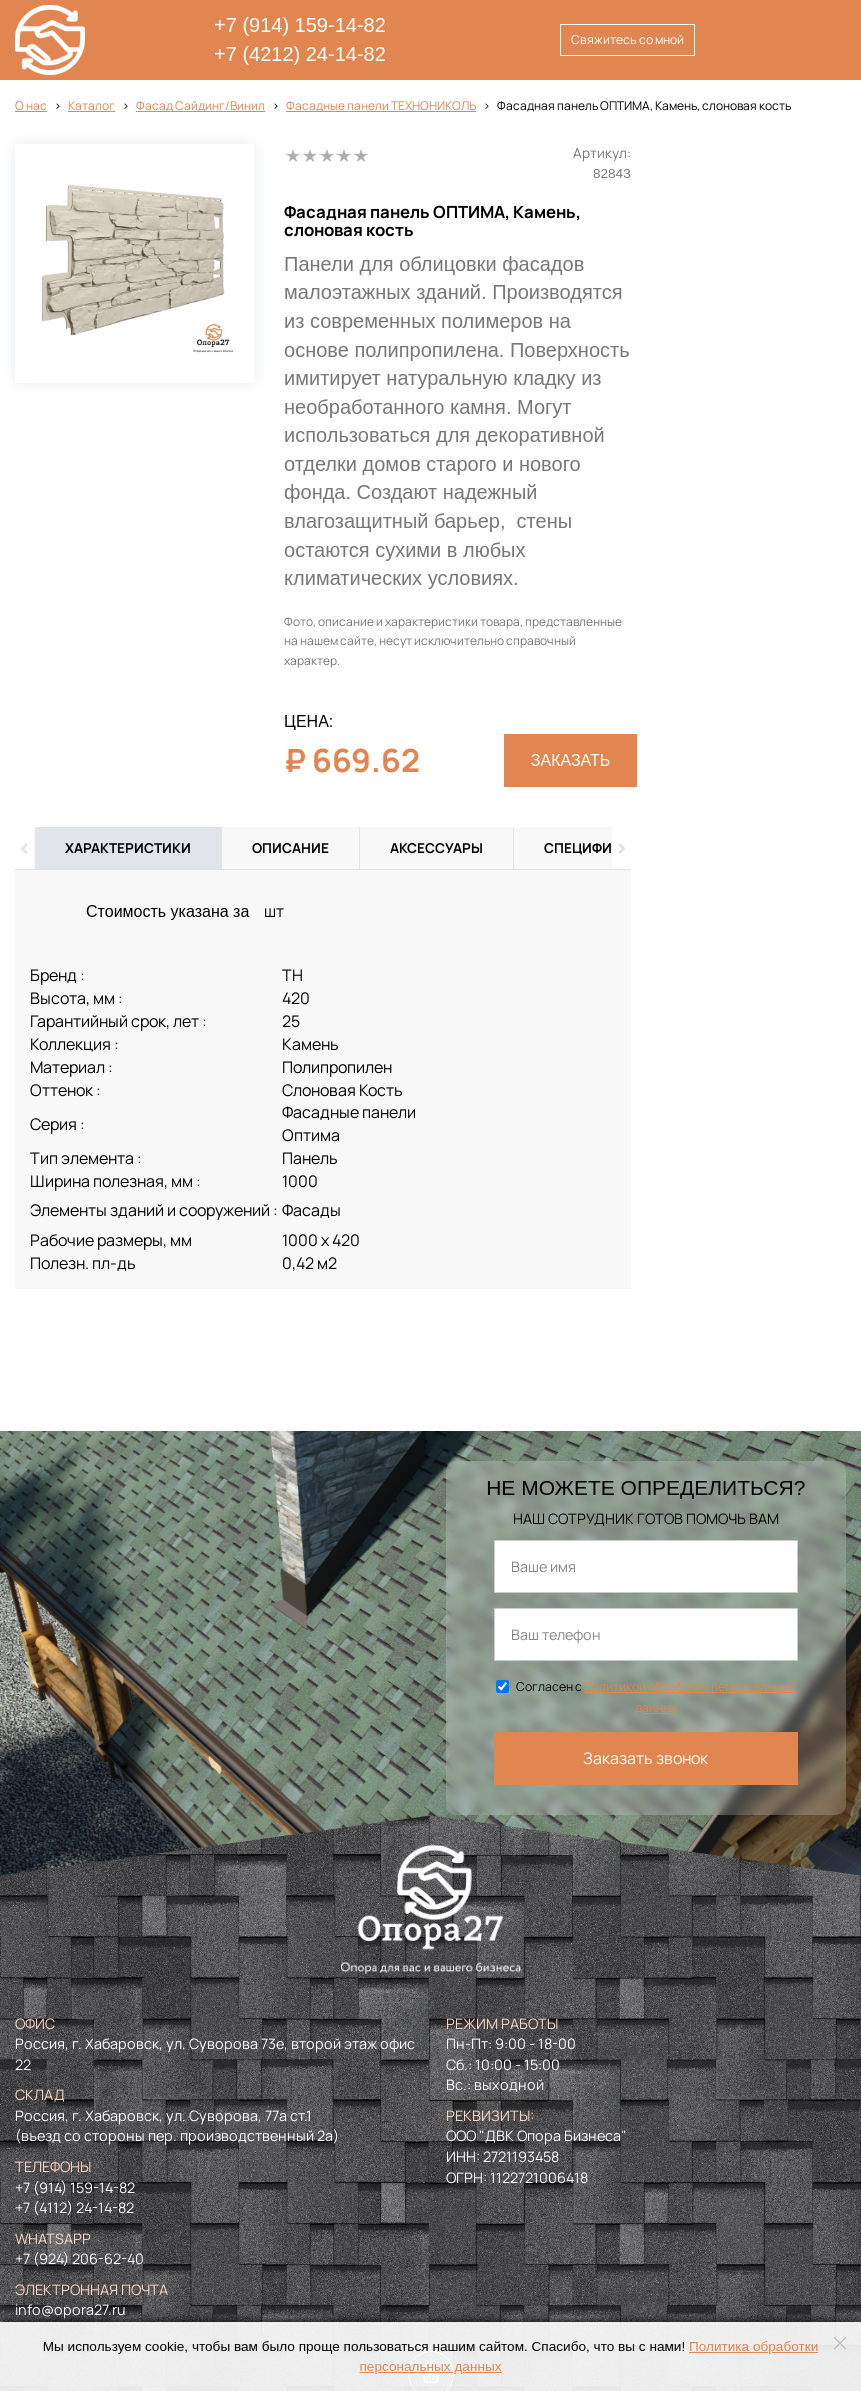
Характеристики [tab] (128, 848)
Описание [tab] (290, 848)
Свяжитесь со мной (627, 39)
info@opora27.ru (70, 2309)
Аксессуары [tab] (436, 848)
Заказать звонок (645, 1758)
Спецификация (601, 848)
